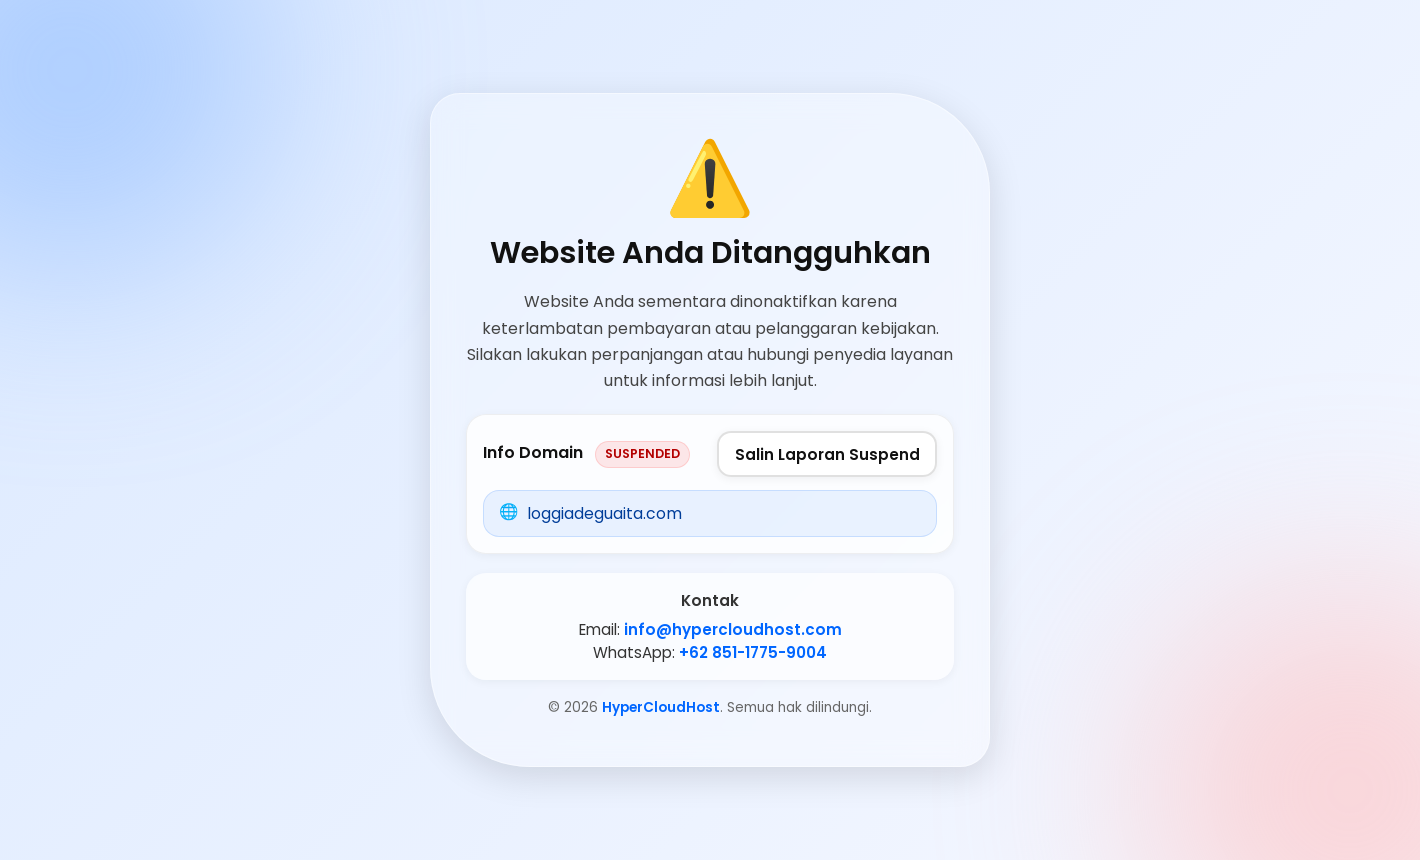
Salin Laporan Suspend (827, 454)
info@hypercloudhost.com (733, 629)
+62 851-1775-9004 (753, 652)
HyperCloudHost (661, 707)
